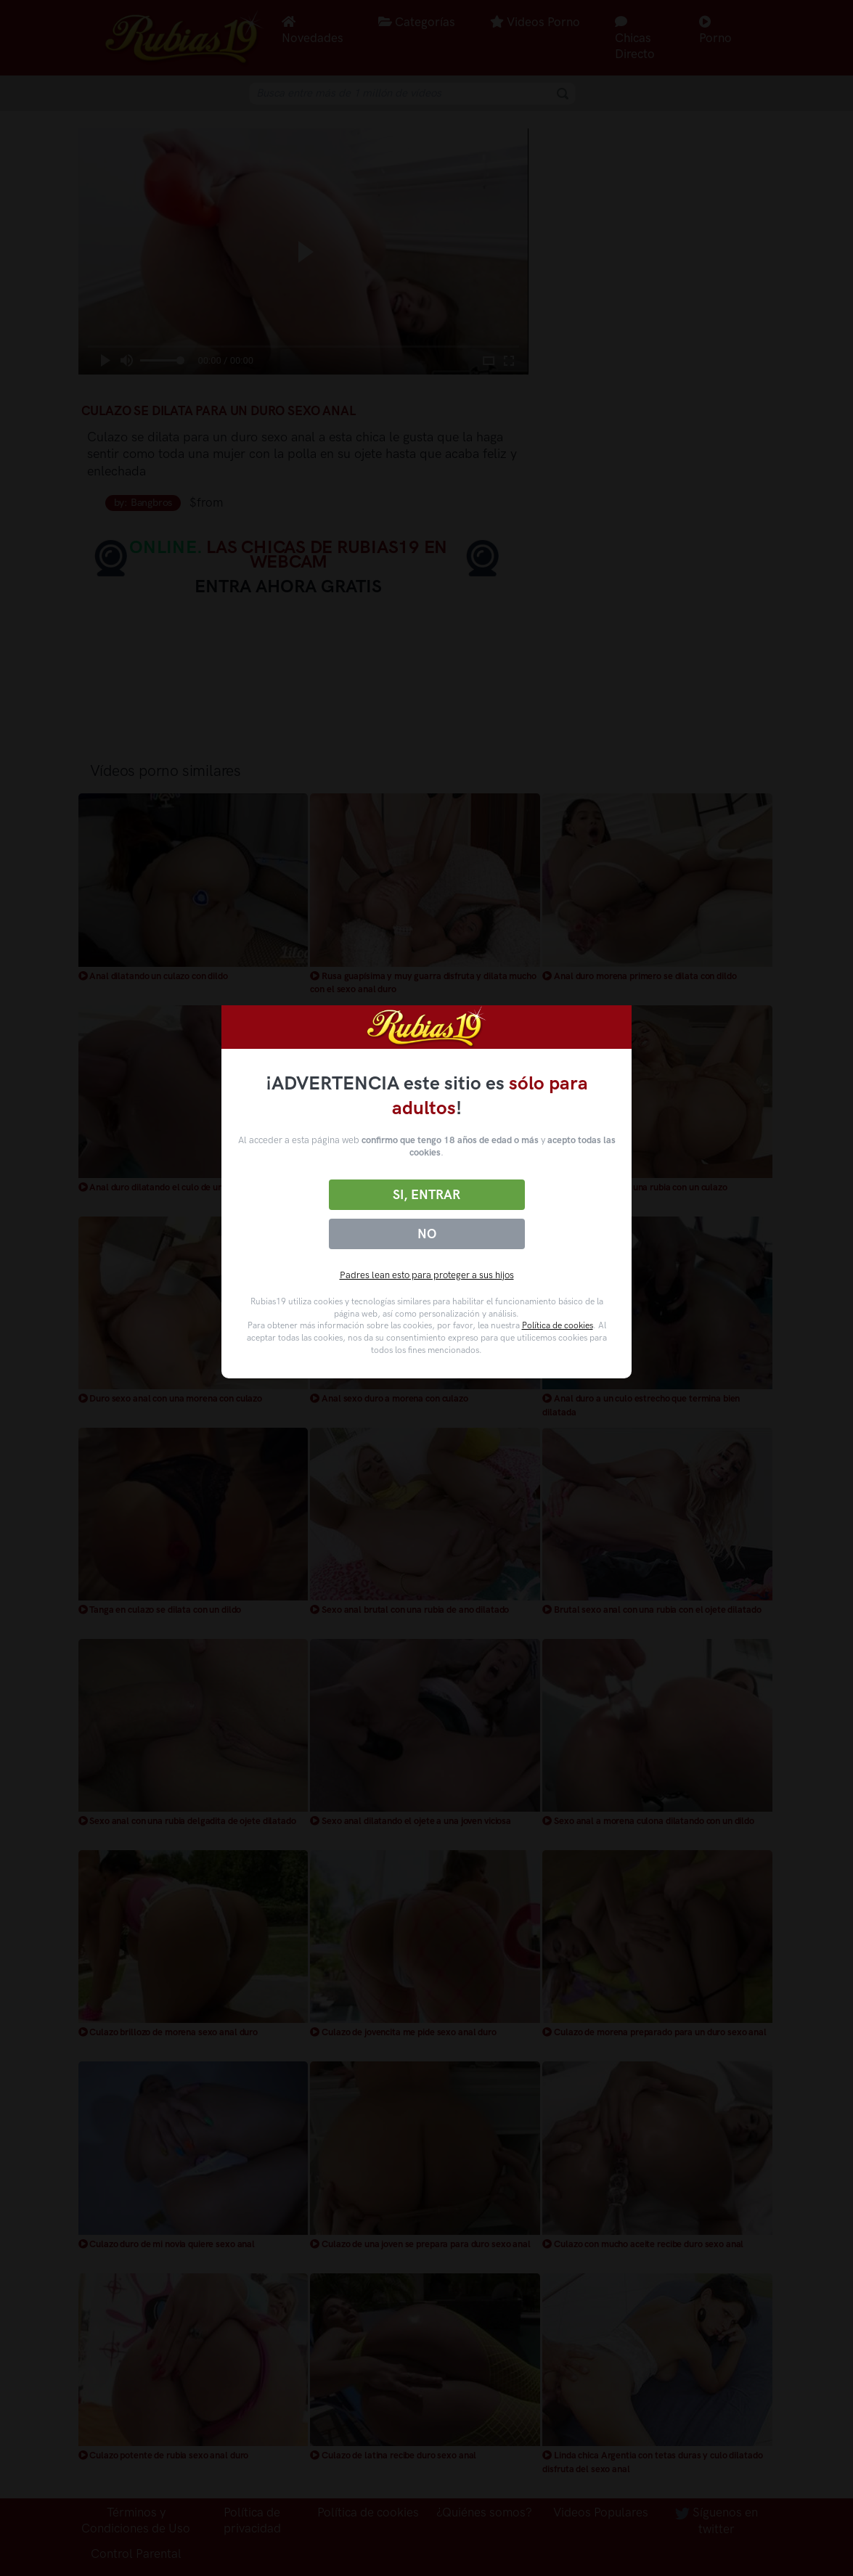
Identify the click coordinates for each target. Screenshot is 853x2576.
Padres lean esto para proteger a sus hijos (427, 1274)
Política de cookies (557, 1325)
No (426, 1234)
